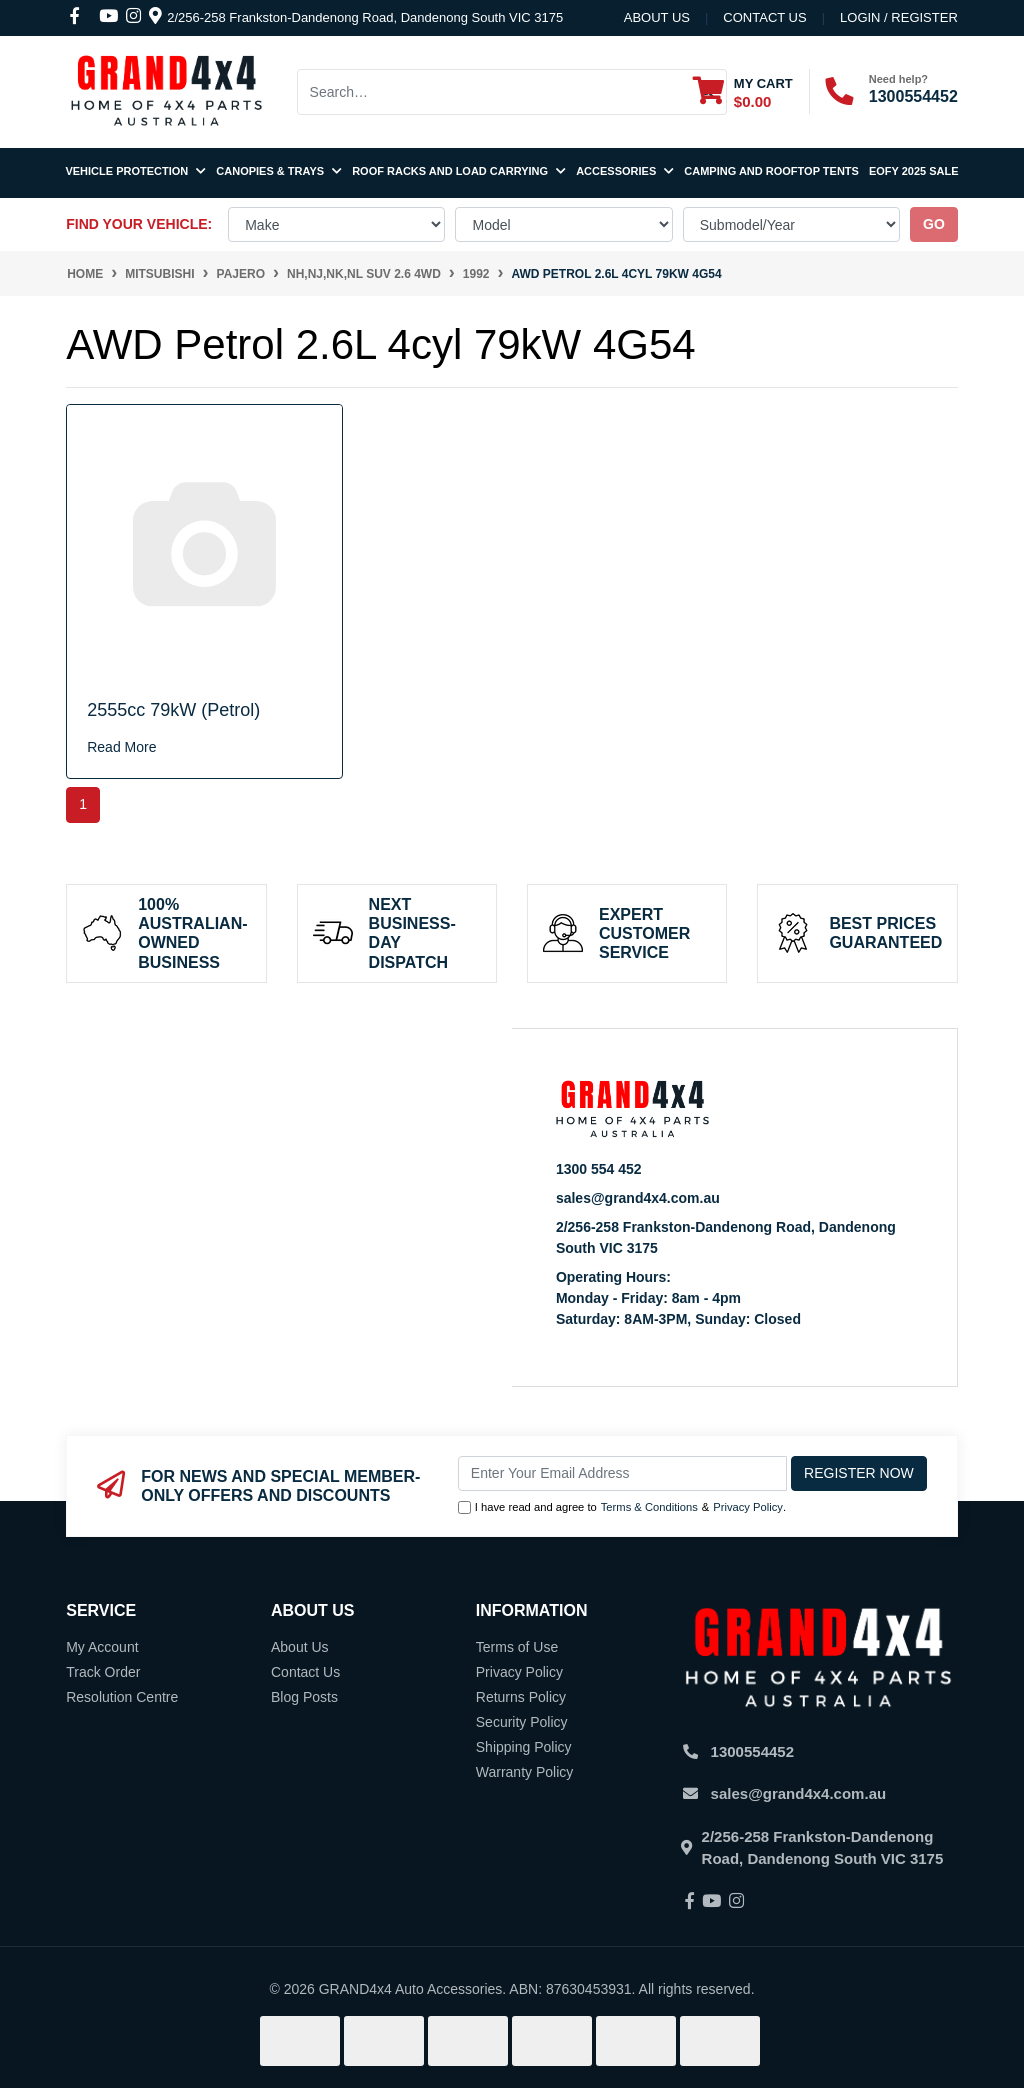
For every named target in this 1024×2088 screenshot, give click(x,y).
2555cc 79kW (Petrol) (173, 710)
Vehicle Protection (135, 171)
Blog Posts (304, 1697)
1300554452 (913, 96)
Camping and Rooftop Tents (771, 171)
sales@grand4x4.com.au (638, 1198)
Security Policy (522, 1722)
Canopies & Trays (279, 171)
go (934, 224)
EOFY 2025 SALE (914, 171)
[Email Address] (622, 1473)
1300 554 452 (599, 1169)
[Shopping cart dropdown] (743, 91)
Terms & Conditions (649, 1507)
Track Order (103, 1672)
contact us (764, 17)
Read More (121, 747)
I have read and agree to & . (622, 1507)
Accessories (625, 171)
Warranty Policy (525, 1772)
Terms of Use (517, 1647)
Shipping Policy (524, 1747)
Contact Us (305, 1672)
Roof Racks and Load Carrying (459, 171)
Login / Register (899, 17)
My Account (102, 1647)
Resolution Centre (122, 1697)
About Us (657, 17)
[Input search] (493, 92)
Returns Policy (521, 1697)
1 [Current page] (83, 804)
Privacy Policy (748, 1507)
